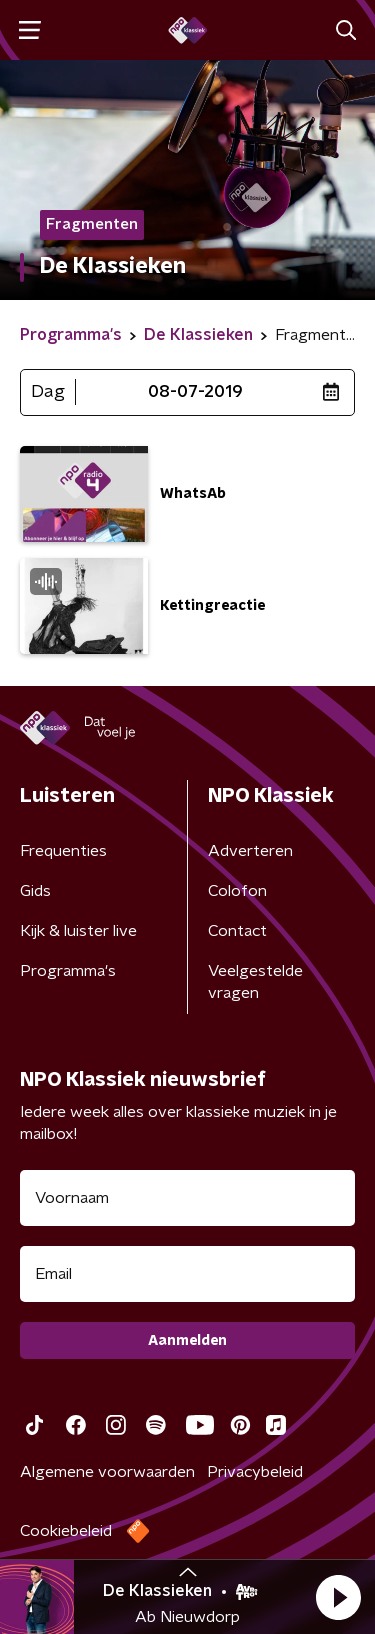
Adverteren (250, 851)
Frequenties (63, 851)
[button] (338, 1597)
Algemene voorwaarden (107, 1472)
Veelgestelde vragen (255, 982)
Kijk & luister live (78, 931)
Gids (35, 891)
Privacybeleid (255, 1472)
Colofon (237, 891)
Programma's (68, 971)
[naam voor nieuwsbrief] (187, 1198)
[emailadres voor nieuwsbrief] (187, 1274)
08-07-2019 (195, 392)
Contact (237, 931)
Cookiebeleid (66, 1531)
